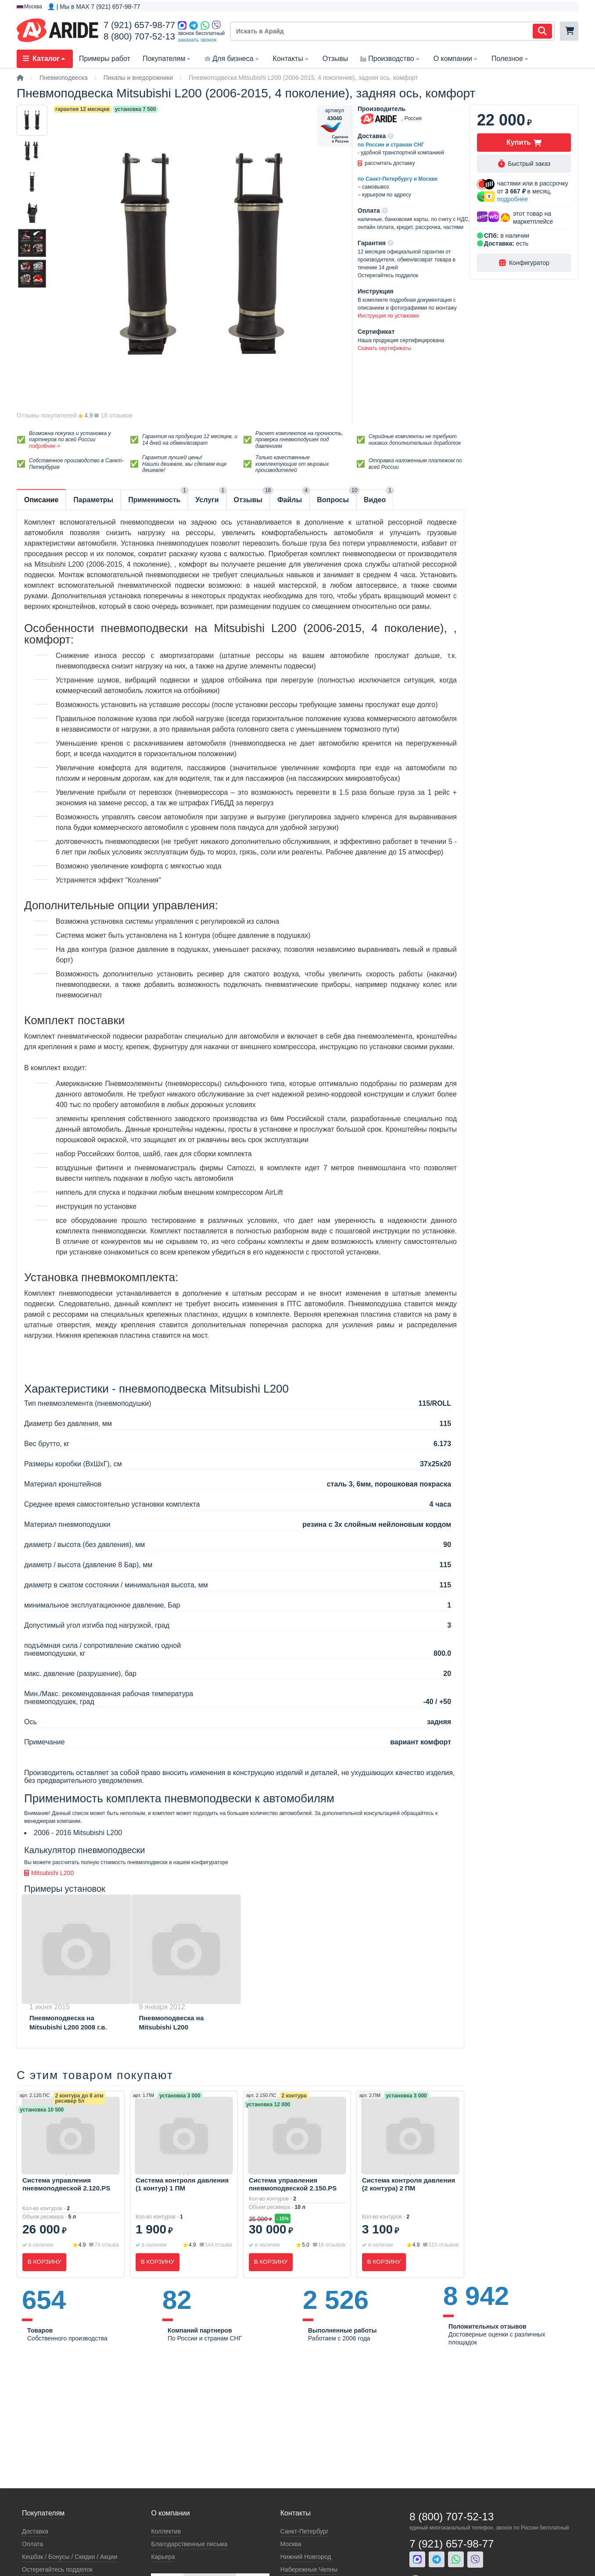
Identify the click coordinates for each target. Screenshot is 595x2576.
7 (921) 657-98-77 (139, 25)
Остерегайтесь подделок (57, 2569)
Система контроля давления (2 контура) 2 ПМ (408, 2184)
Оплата (32, 2543)
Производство (390, 58)
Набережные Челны (308, 2569)
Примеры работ (104, 58)
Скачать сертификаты (384, 348)
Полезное (510, 58)
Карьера (163, 2556)
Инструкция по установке (388, 316)
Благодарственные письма (189, 2543)
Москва (290, 2543)
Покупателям (167, 58)
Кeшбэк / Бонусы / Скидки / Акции (69, 2556)
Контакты (291, 58)
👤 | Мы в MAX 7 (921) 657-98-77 (93, 6)
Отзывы (335, 58)
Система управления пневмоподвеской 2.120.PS (66, 2184)
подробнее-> (44, 446)
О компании (456, 58)
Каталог (45, 58)
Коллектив (166, 2531)
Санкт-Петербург (304, 2531)
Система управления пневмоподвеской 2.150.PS (293, 2184)
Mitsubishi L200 (49, 1872)
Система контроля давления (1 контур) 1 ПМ (182, 2184)
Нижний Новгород (305, 2556)
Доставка (35, 2531)
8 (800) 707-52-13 (139, 36)
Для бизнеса (232, 58)
